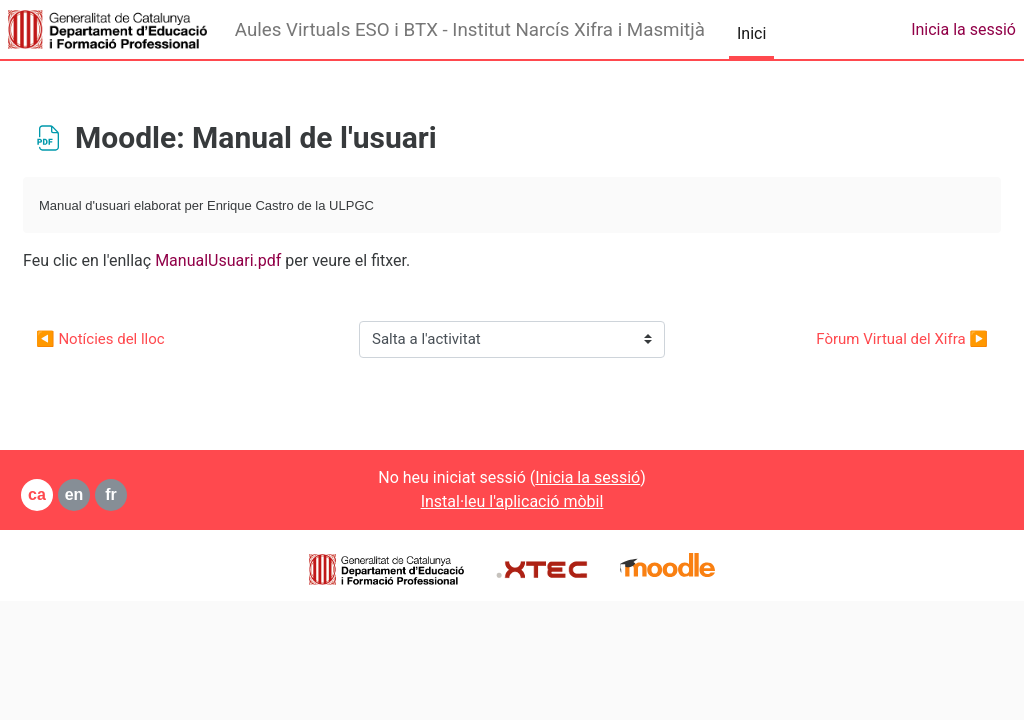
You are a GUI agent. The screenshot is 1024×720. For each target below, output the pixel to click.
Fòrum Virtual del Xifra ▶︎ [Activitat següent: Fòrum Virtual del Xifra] (854, 339)
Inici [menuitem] (751, 33)
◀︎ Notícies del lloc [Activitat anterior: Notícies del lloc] (148, 339)
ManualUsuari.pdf (266, 260)
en (122, 494)
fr (159, 494)
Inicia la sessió (963, 29)
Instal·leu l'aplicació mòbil (512, 501)
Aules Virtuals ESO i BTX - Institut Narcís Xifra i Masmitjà (470, 30)
